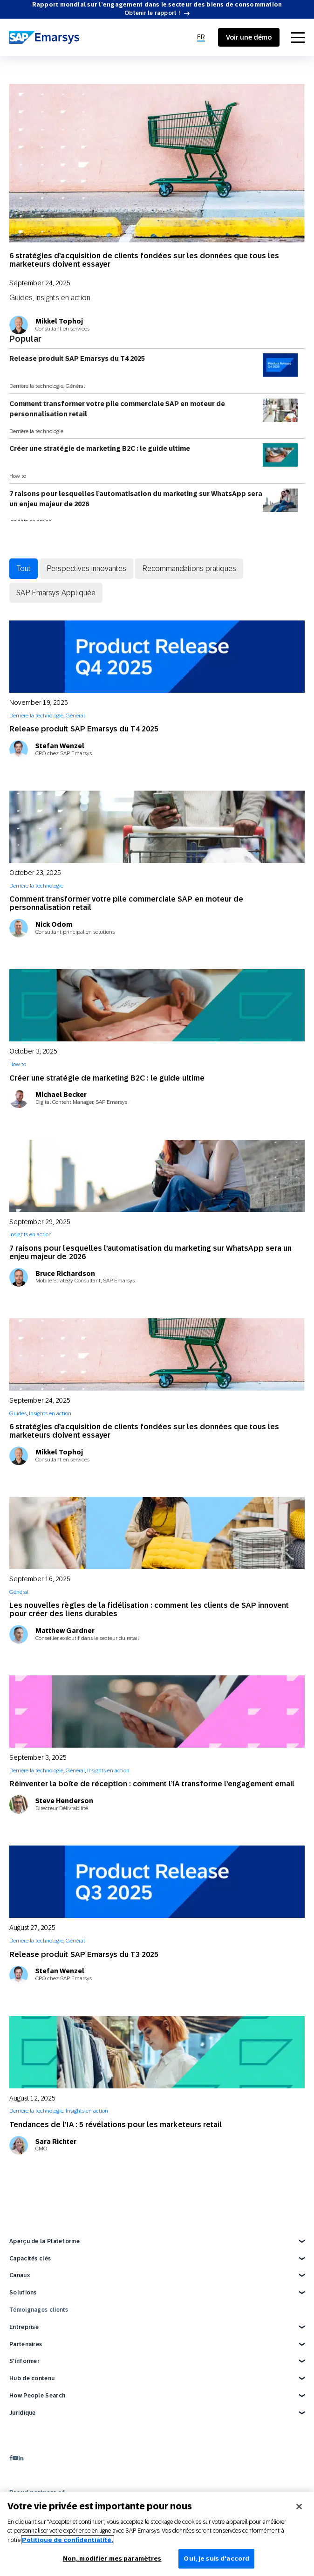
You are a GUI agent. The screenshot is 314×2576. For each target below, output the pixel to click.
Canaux (19, 2275)
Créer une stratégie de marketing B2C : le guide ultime (153, 455)
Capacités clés (30, 2258)
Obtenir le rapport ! (152, 13)
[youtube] (15, 2458)
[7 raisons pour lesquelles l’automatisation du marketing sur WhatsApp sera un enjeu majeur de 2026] (157, 1176)
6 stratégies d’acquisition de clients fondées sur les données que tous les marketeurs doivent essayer (144, 260)
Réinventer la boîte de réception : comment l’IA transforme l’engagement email (151, 1783)
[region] (157, 2534)
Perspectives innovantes (86, 568)
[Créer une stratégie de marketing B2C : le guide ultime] (157, 1005)
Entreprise (24, 2327)
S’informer (24, 2361)
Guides (21, 297)
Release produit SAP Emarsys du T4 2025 (153, 365)
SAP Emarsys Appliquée (56, 592)
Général (75, 386)
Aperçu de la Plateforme (44, 2241)
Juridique (22, 2413)
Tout (23, 568)
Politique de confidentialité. (67, 2539)
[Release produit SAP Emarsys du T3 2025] (157, 1882)
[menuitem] (201, 37)
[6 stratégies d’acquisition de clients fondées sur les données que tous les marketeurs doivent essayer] (157, 163)
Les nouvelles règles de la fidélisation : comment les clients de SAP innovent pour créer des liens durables (149, 1609)
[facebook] (11, 2458)
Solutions (23, 2292)
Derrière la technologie (36, 386)
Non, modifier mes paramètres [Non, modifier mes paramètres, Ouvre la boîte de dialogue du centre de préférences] (112, 2558)
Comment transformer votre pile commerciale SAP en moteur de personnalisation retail (153, 410)
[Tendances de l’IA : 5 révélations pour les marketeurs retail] (157, 2052)
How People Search (37, 2395)
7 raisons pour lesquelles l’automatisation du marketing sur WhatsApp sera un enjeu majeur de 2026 (153, 500)
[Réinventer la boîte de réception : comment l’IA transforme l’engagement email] (157, 1711)
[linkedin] (21, 2458)
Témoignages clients (38, 2310)
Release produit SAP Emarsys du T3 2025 (83, 1954)
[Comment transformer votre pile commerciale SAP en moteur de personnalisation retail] (157, 827)
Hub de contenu (32, 2378)
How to (17, 476)
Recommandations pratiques (189, 568)
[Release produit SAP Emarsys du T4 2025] (157, 656)
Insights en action (62, 297)
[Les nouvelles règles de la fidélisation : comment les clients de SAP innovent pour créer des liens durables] (157, 1533)
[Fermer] (299, 2506)
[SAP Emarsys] (44, 37)
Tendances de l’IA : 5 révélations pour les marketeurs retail (115, 2124)
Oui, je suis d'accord (216, 2558)
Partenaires (25, 2344)
